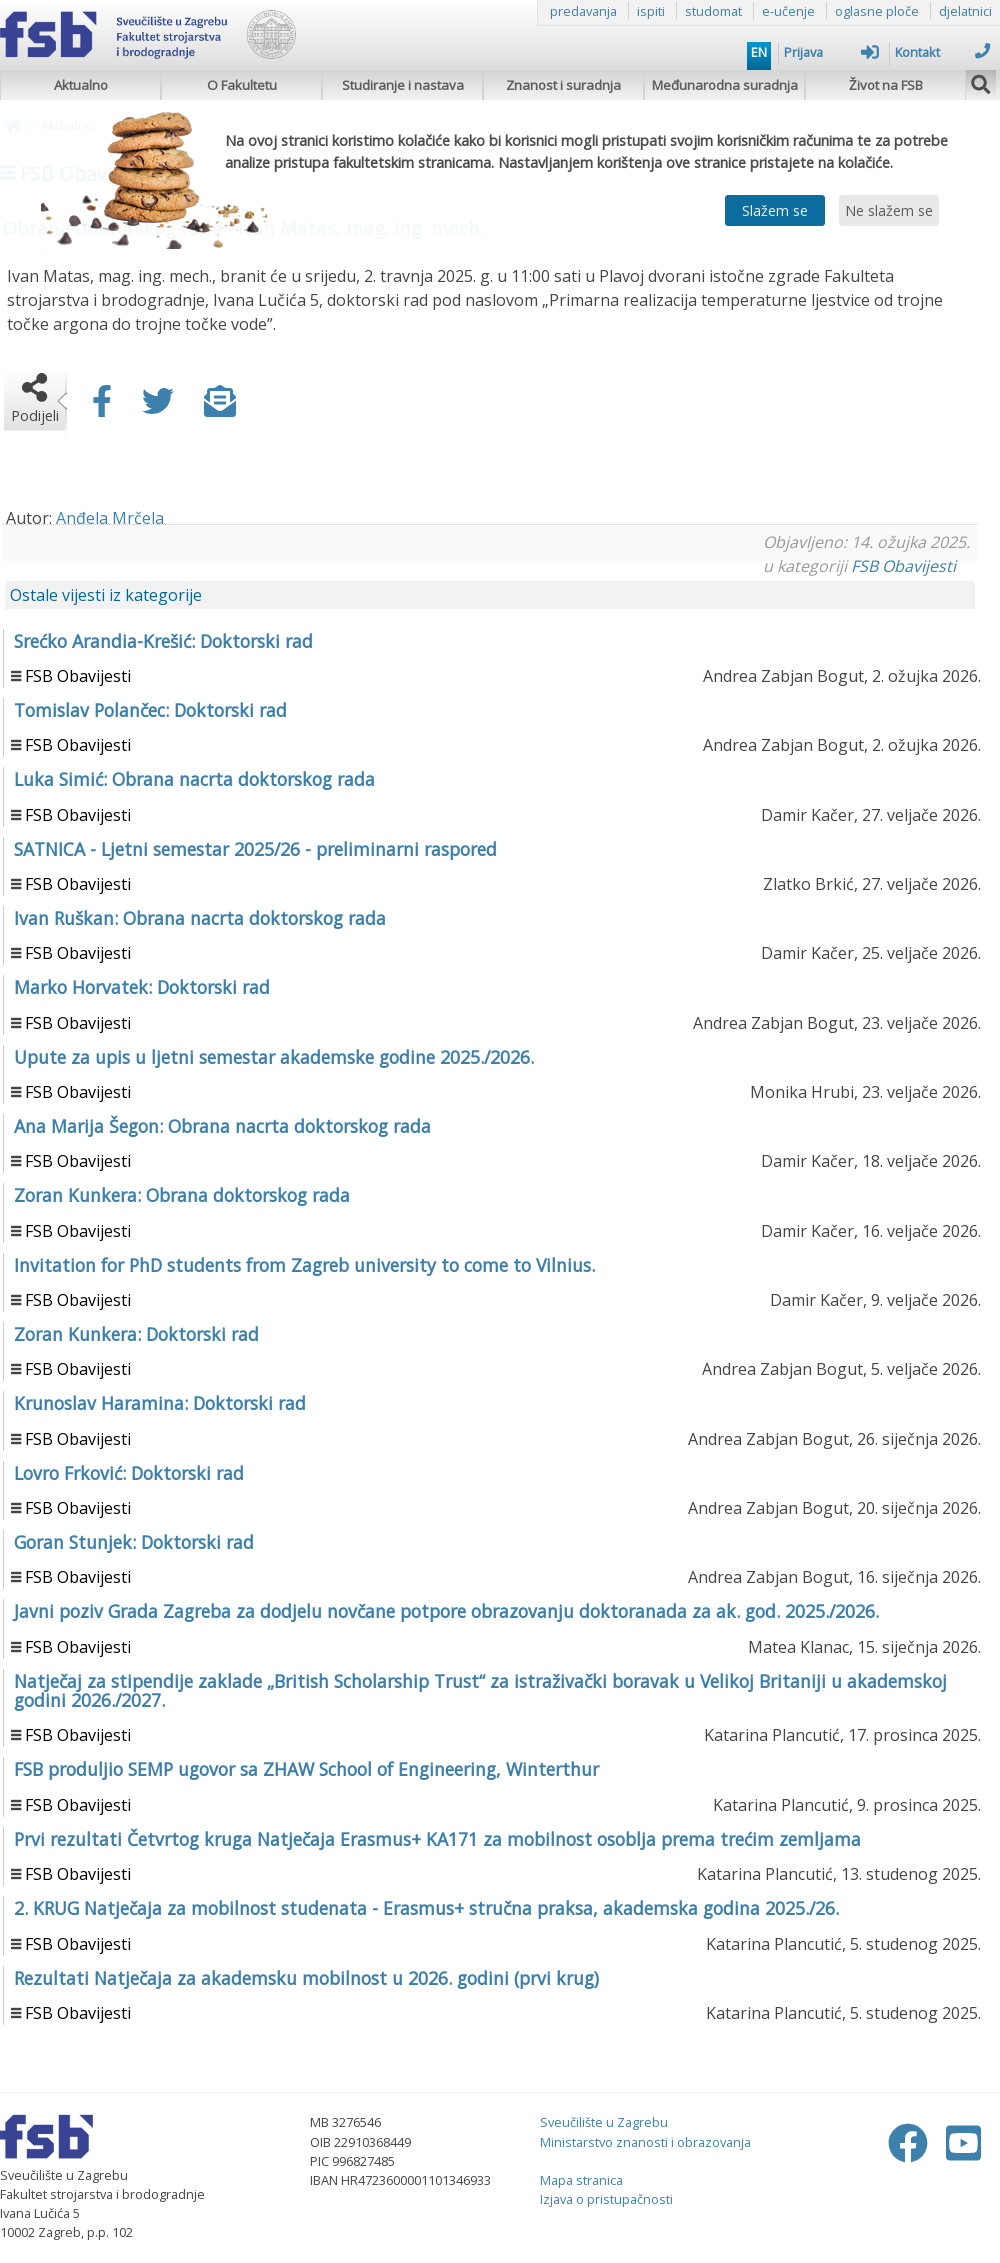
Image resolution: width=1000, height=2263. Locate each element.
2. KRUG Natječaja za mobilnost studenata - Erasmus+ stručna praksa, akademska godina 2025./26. (426, 1908)
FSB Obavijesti (903, 566)
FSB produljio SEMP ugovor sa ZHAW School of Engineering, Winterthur (306, 1769)
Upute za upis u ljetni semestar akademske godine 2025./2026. (274, 1057)
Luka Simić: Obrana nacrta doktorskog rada (194, 779)
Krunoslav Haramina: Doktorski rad (160, 1403)
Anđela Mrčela (110, 518)
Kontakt (942, 52)
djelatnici (965, 11)
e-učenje (788, 11)
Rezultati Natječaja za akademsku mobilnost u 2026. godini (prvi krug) (306, 1978)
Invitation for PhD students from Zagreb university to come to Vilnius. (304, 1265)
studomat (713, 11)
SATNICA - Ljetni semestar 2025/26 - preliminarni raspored (255, 849)
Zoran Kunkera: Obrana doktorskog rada (182, 1195)
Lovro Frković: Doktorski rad (129, 1473)
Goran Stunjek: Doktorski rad (134, 1542)
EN (759, 52)
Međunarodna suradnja (725, 85)
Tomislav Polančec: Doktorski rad (150, 710)
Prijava (831, 52)
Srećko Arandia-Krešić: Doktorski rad (163, 641)
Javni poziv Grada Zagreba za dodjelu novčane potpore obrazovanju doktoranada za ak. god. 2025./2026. (446, 1611)
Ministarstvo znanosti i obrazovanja (645, 2142)
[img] (981, 82)
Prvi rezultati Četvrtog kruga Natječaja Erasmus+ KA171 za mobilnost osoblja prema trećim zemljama (437, 1839)
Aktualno (81, 85)
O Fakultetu (242, 85)
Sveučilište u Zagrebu (604, 2122)
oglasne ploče (877, 11)
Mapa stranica (581, 2180)
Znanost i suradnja (563, 85)
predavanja (583, 11)
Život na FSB (886, 85)
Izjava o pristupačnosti (606, 2199)
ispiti (651, 11)
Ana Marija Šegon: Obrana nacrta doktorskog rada (222, 1126)
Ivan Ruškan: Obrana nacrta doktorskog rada (200, 918)
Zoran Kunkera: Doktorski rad (136, 1334)
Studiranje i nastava (403, 85)
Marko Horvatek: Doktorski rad (142, 987)
